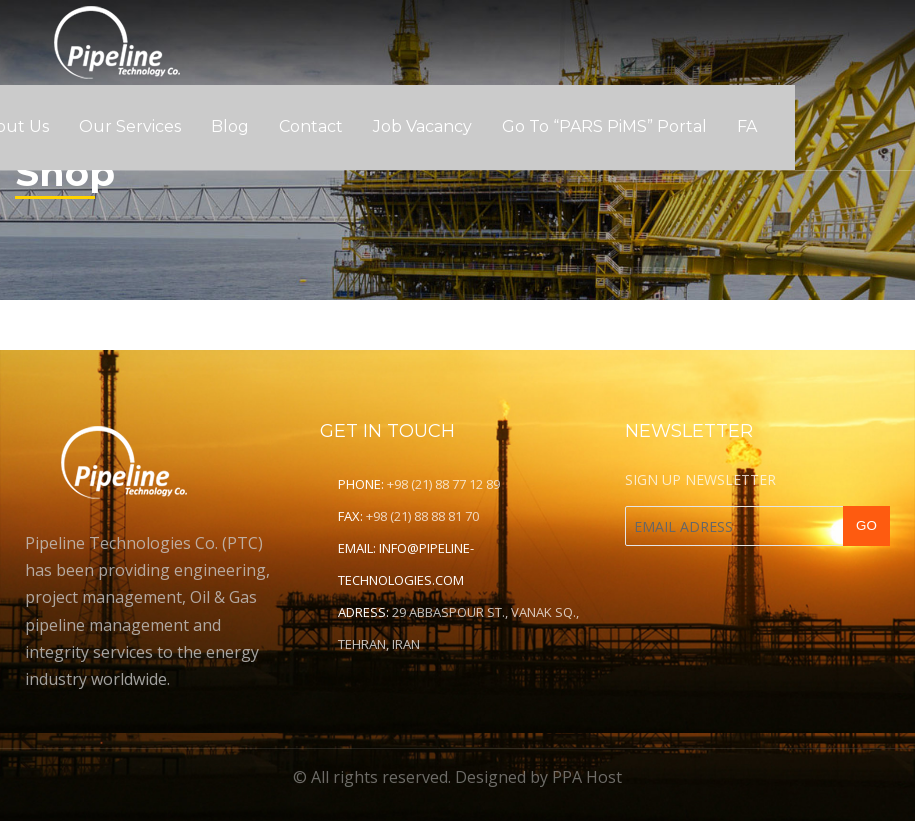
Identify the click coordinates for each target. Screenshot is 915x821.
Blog (230, 126)
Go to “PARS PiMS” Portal (604, 126)
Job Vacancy (422, 126)
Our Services (130, 126)
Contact (311, 126)
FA (747, 126)
